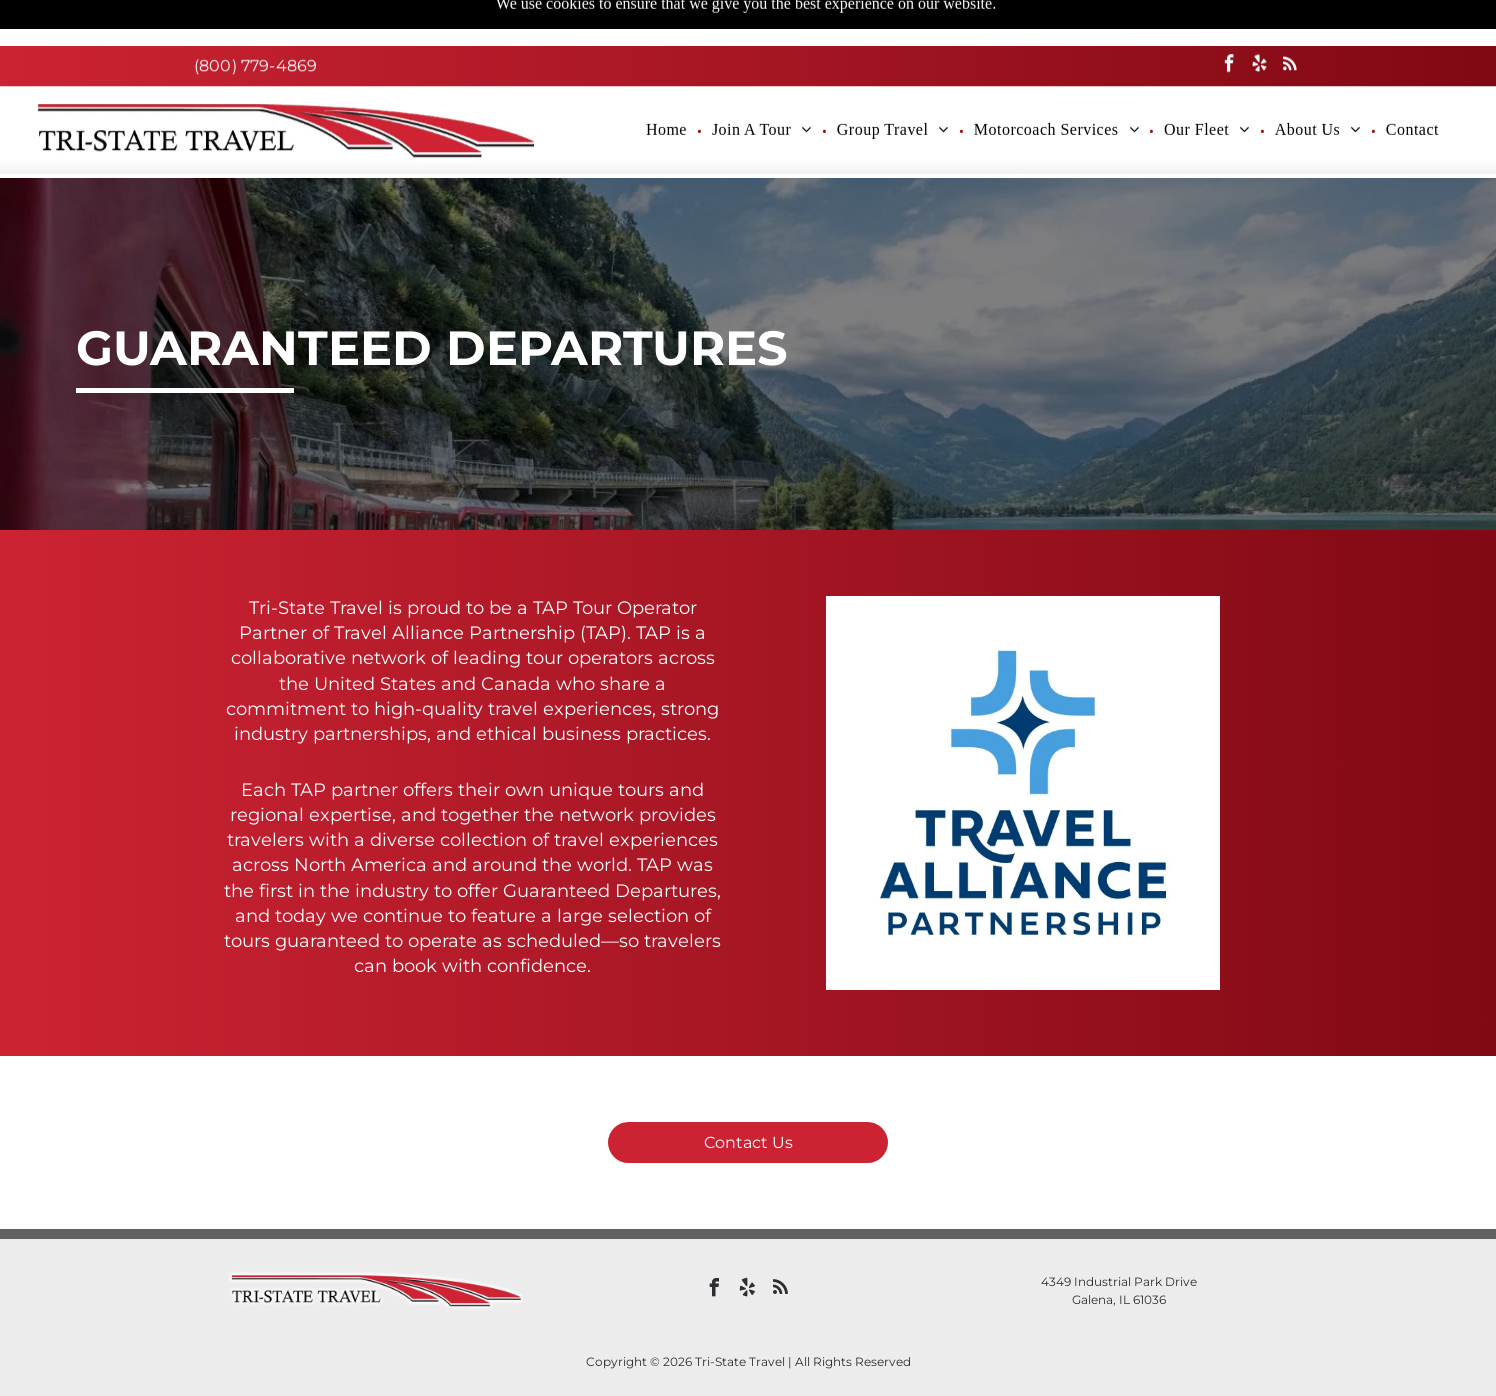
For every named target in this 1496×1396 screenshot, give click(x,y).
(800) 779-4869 (255, 19)
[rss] (1289, 20)
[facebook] (1229, 20)
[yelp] (1259, 20)
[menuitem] (669, 84)
